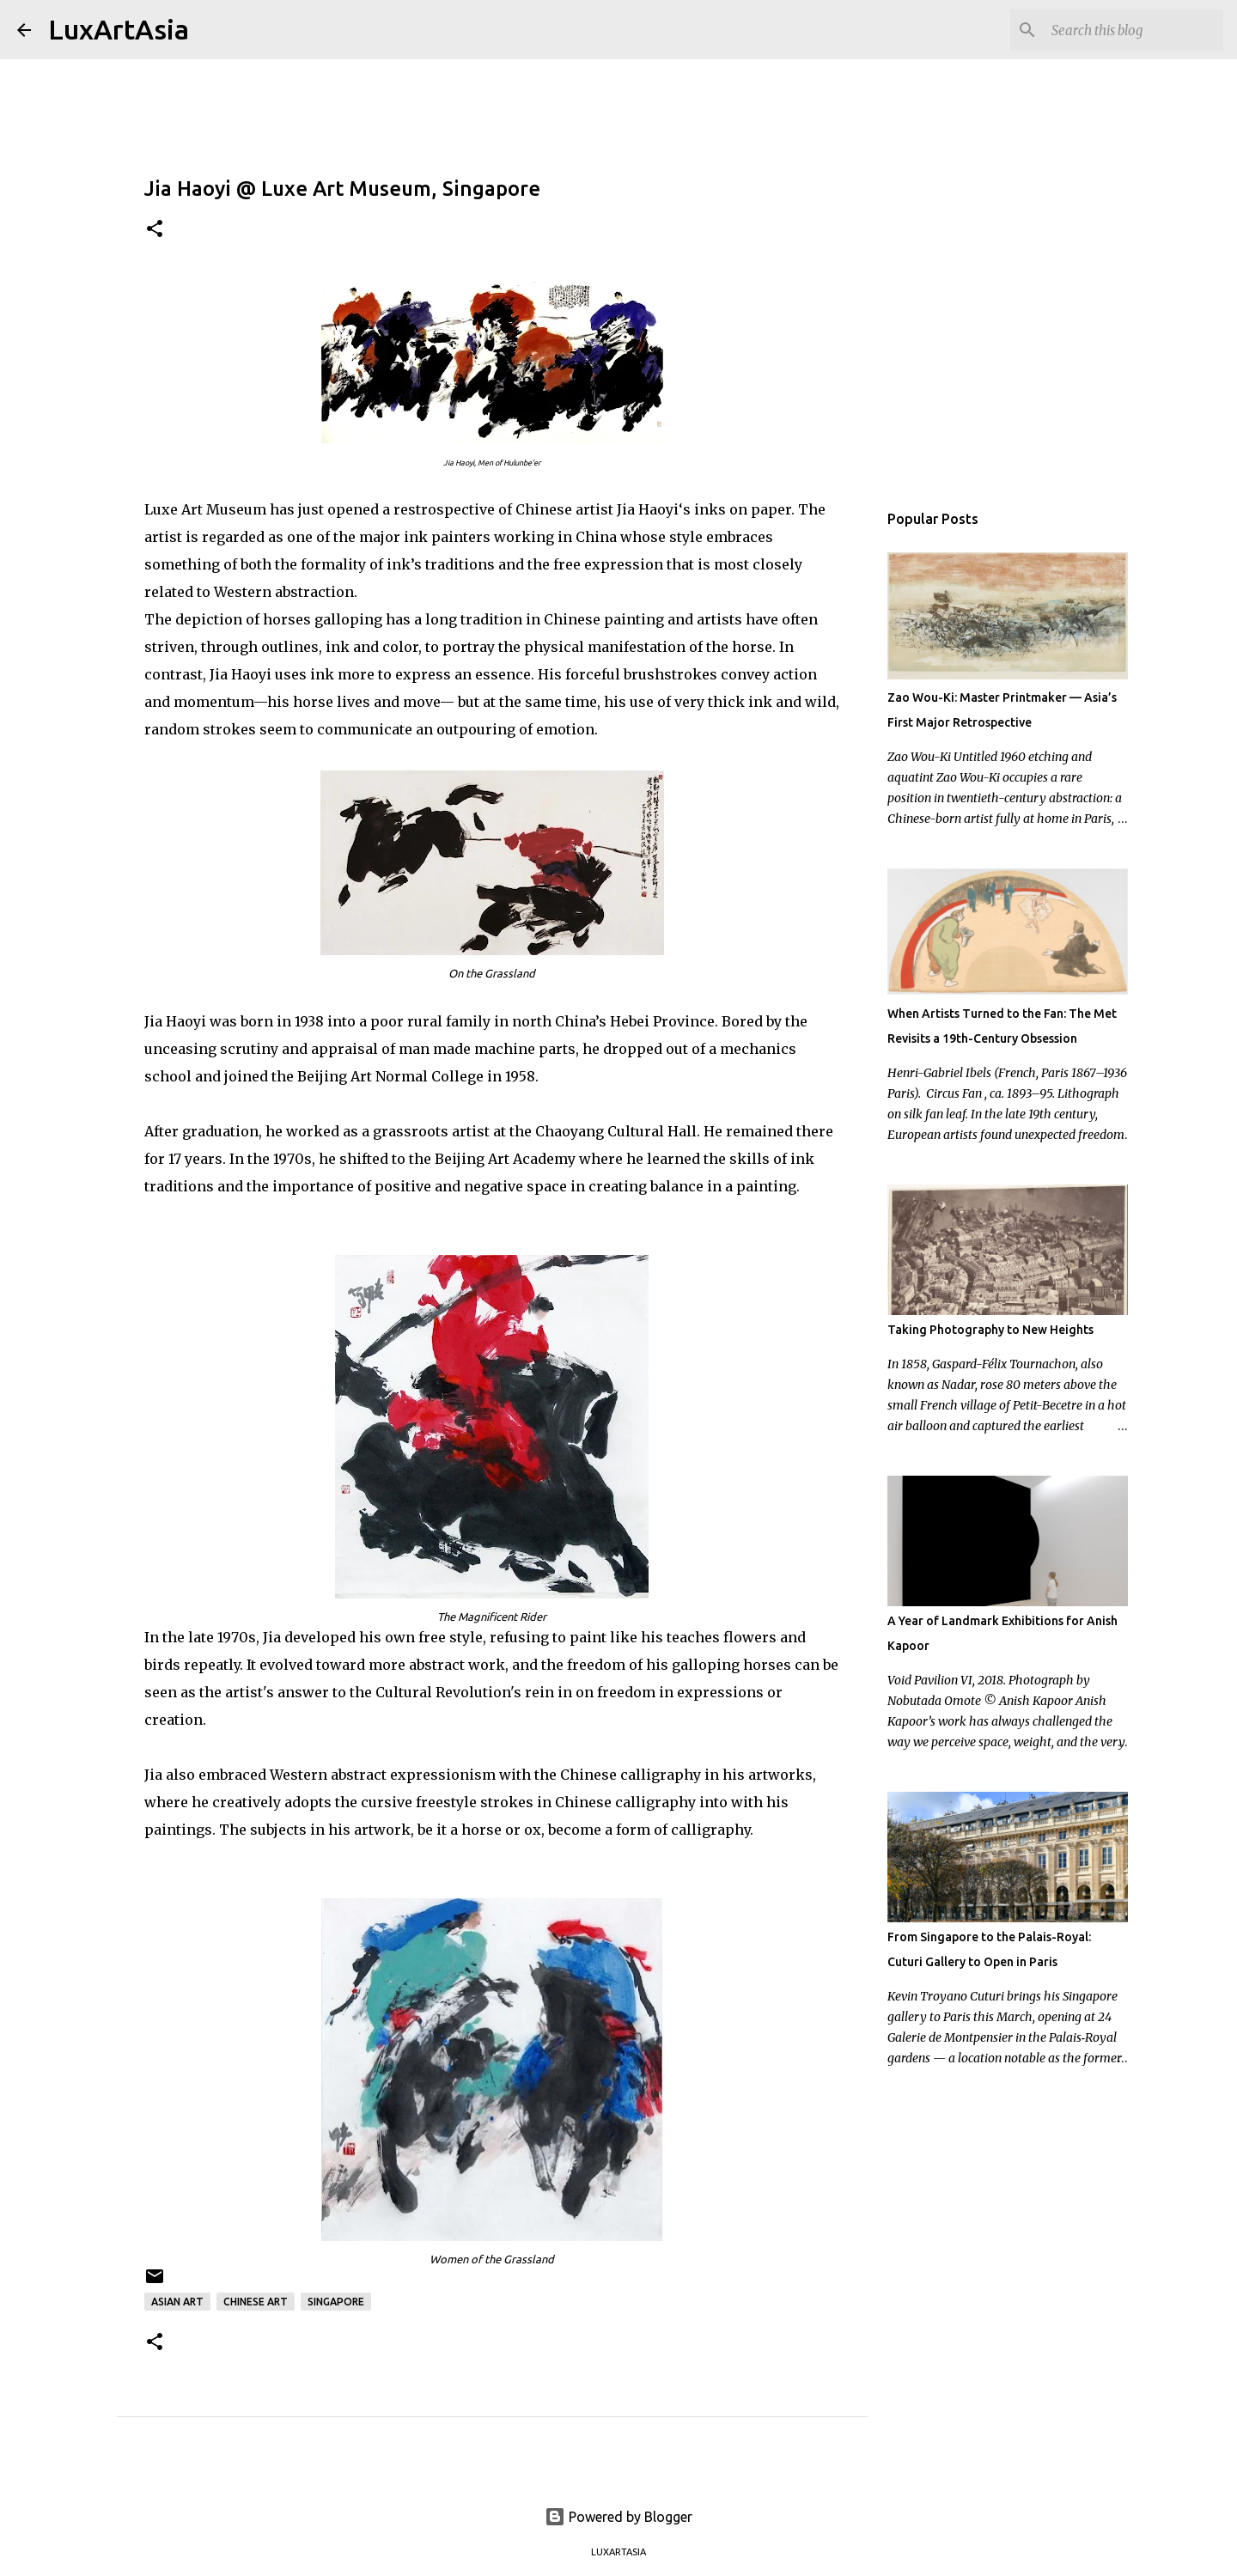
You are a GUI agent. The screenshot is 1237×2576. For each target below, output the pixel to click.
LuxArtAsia (118, 29)
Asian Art (177, 2301)
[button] (154, 229)
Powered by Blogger (618, 2516)
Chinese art (255, 2301)
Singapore (336, 2301)
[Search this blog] (1133, 30)
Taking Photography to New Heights (990, 1330)
